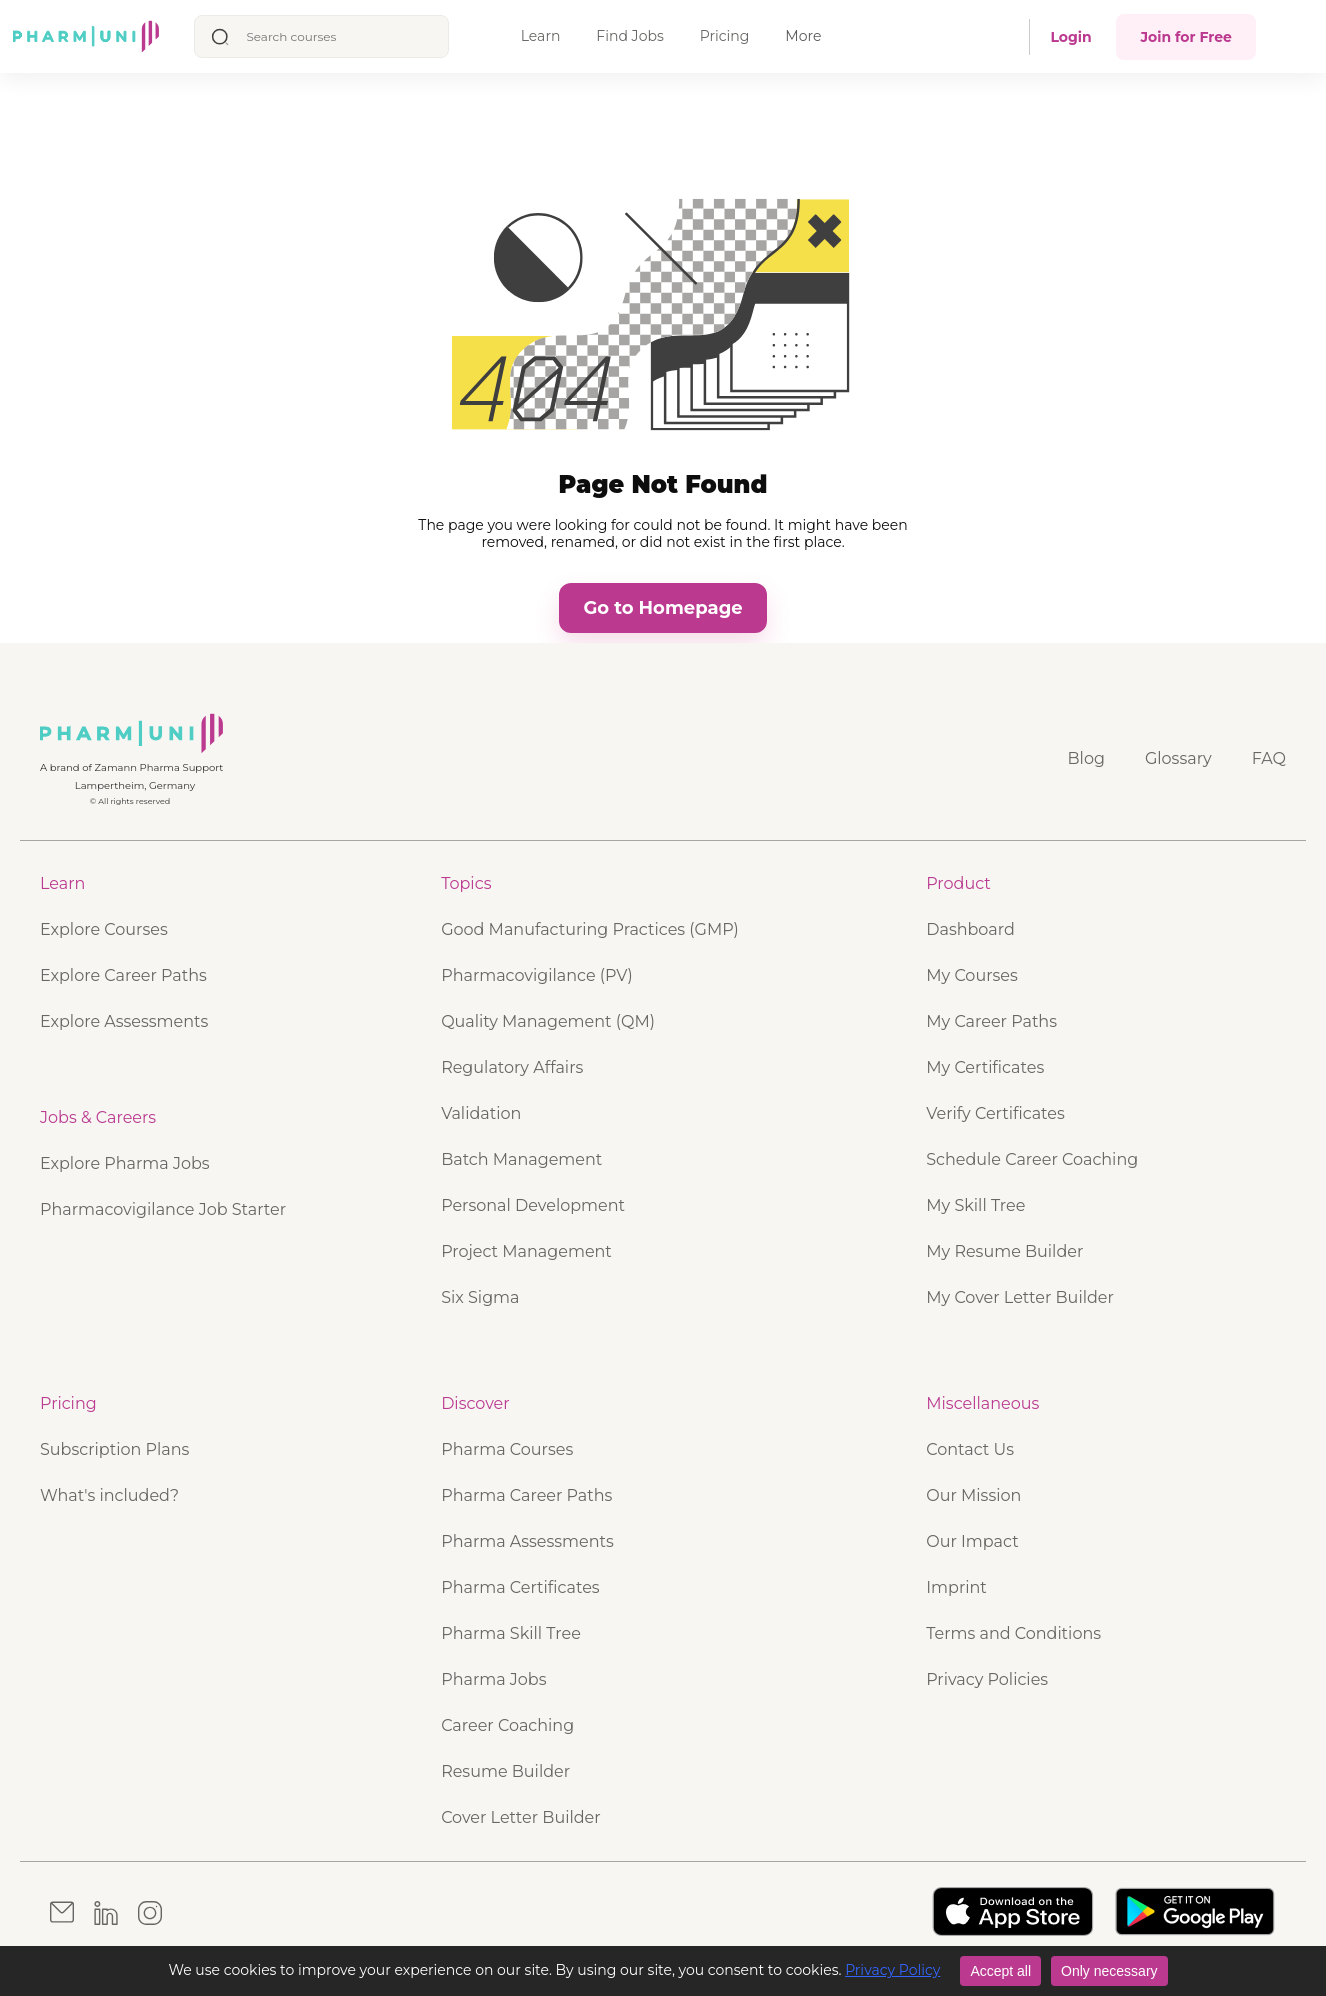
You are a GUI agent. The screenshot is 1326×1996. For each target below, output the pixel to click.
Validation (481, 1113)
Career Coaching (507, 1725)
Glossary (1178, 758)
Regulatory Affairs (512, 1067)
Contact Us (970, 1449)
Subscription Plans (114, 1449)
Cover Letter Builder (521, 1817)
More (803, 36)
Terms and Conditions (1013, 1633)
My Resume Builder (1004, 1251)
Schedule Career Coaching (1032, 1159)
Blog (1086, 758)
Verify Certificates (995, 1113)
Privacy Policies (987, 1679)
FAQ (1269, 758)
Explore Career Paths (123, 975)
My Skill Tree (975, 1205)
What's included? (109, 1495)
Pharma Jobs (493, 1679)
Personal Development (533, 1205)
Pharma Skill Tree (511, 1633)
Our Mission (973, 1495)
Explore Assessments (124, 1021)
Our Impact (972, 1541)
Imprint (956, 1587)
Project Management (526, 1251)
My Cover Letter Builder (1020, 1297)
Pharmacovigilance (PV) (537, 975)
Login (1070, 37)
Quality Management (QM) (548, 1021)
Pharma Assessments (527, 1541)
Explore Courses (104, 929)
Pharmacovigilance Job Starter (163, 1209)
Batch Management (521, 1159)
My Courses (972, 975)
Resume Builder (505, 1771)
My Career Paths (991, 1021)
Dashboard (970, 929)
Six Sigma (480, 1297)
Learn (541, 36)
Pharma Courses (507, 1449)
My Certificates (985, 1067)
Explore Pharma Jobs (125, 1163)
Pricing (725, 36)
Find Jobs (629, 36)
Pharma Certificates (520, 1587)
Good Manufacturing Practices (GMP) (590, 929)
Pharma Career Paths (526, 1495)
